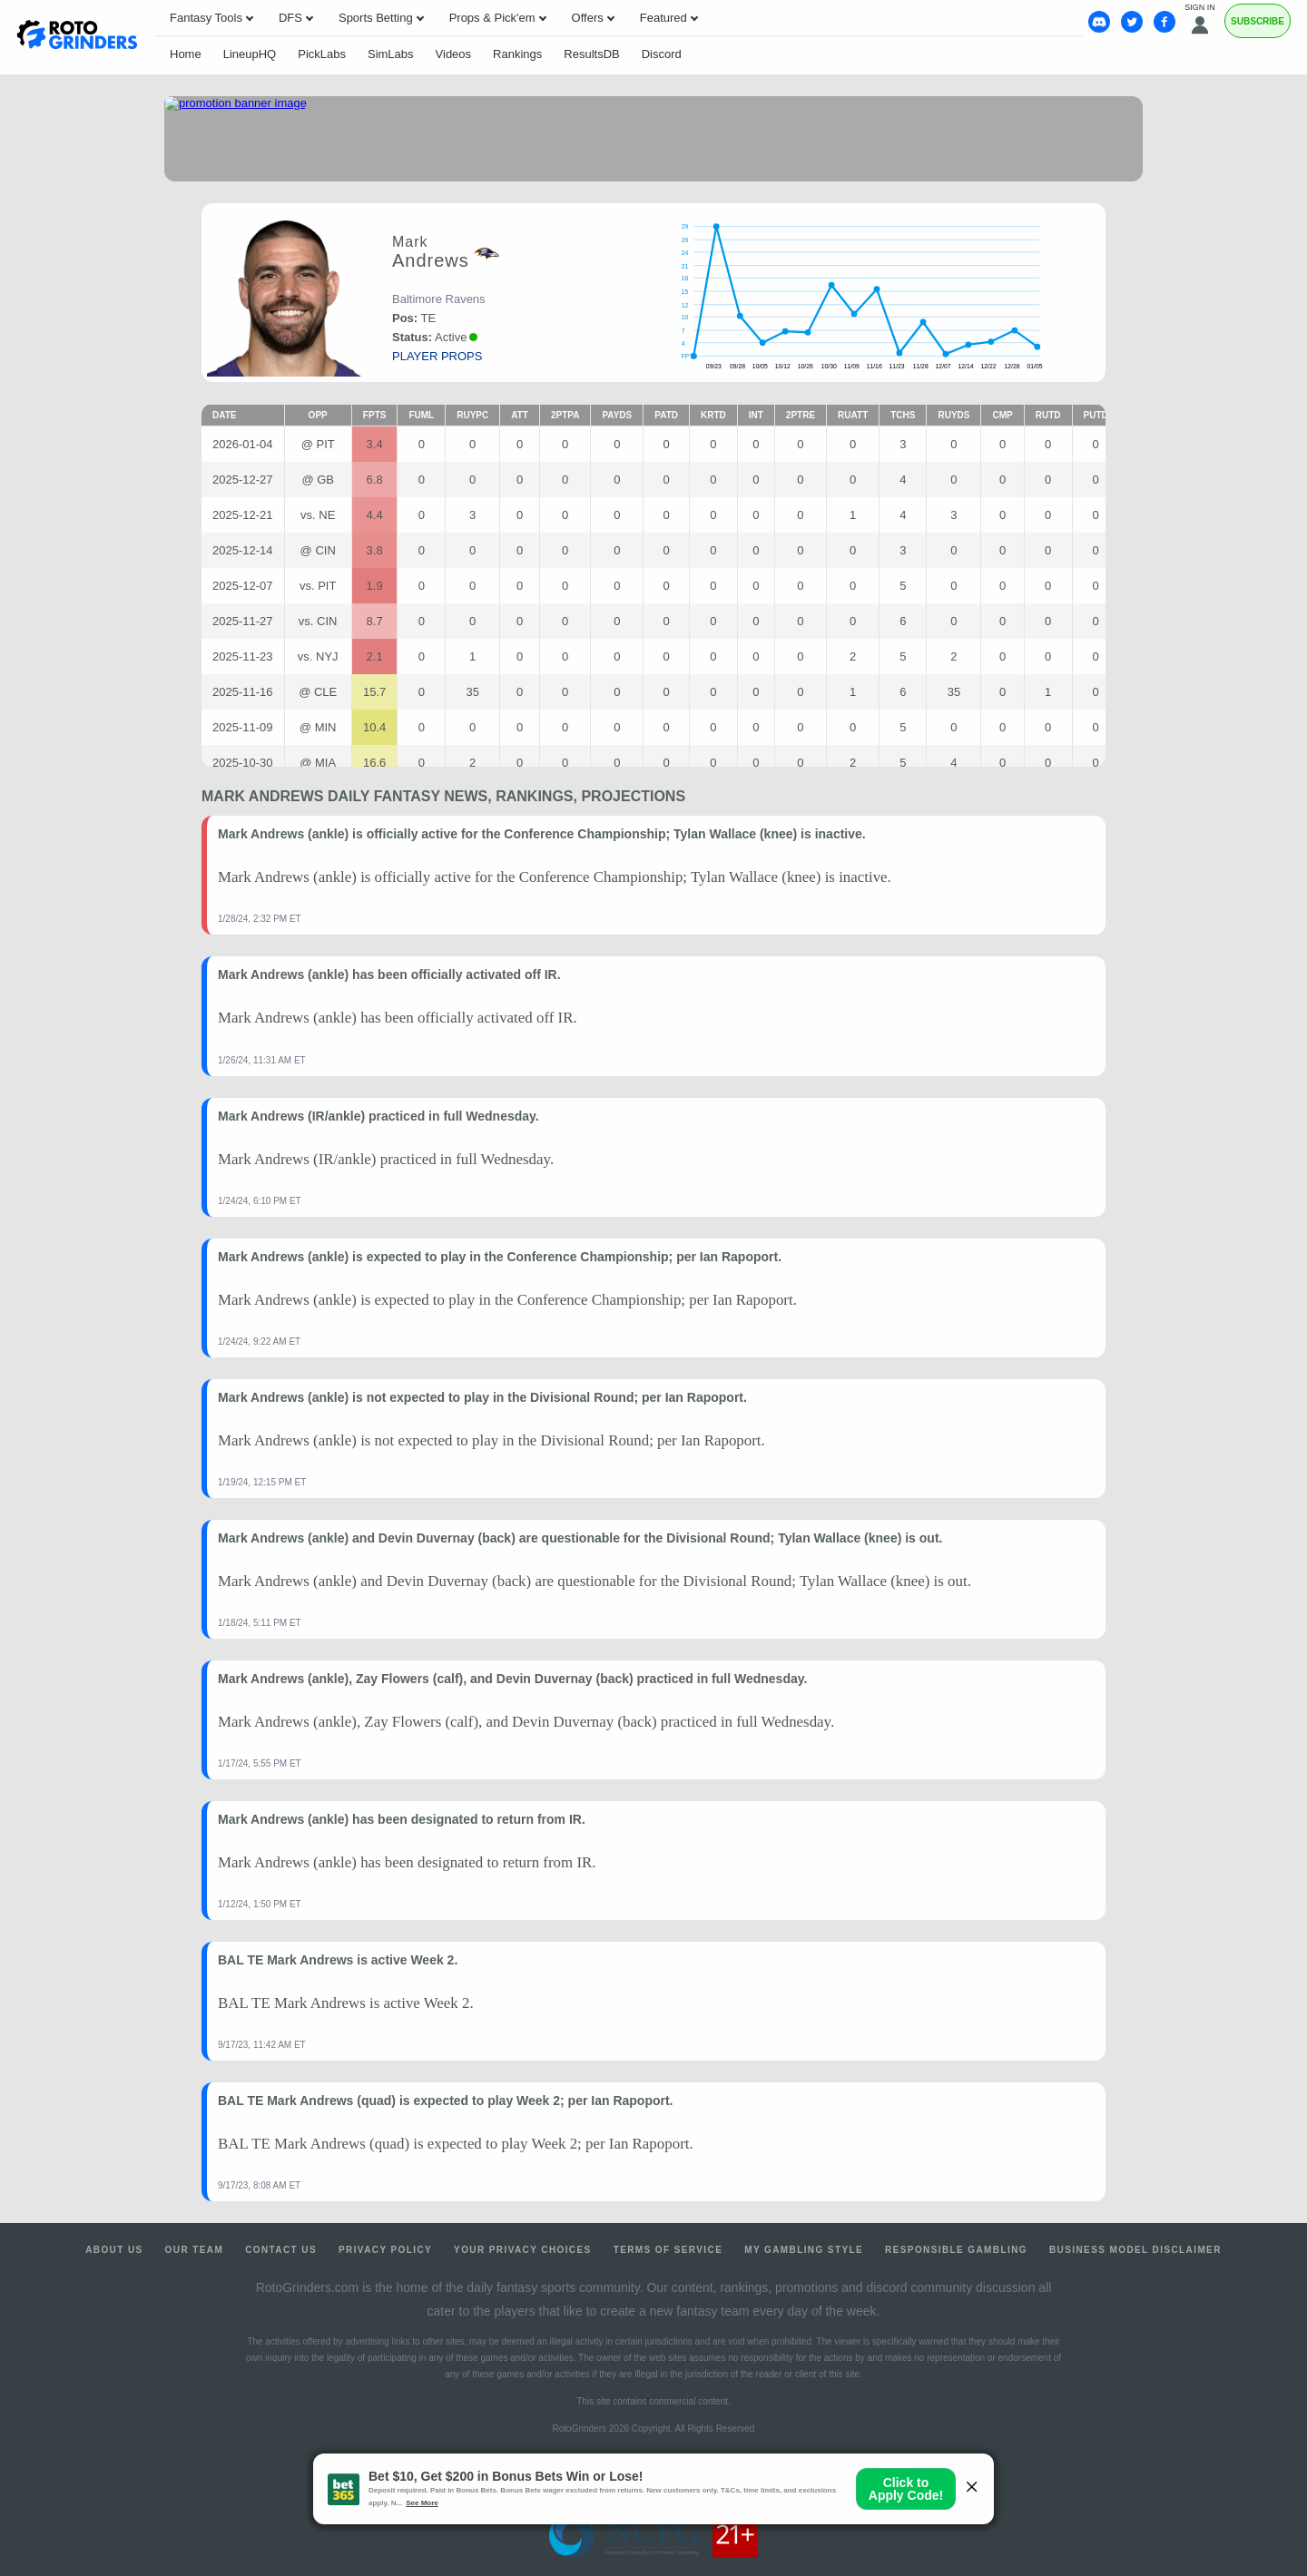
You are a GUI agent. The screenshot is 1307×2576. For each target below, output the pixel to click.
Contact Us (281, 2250)
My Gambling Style (803, 2250)
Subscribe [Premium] (1257, 21)
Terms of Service (668, 2250)
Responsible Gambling (956, 2250)
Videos (454, 54)
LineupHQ (250, 54)
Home (185, 54)
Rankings (517, 54)
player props (437, 356)
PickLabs (322, 54)
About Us (113, 2250)
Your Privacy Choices (523, 2250)
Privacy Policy (385, 2250)
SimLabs (391, 54)
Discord (662, 54)
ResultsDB (591, 54)
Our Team (194, 2250)
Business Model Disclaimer (1135, 2250)
